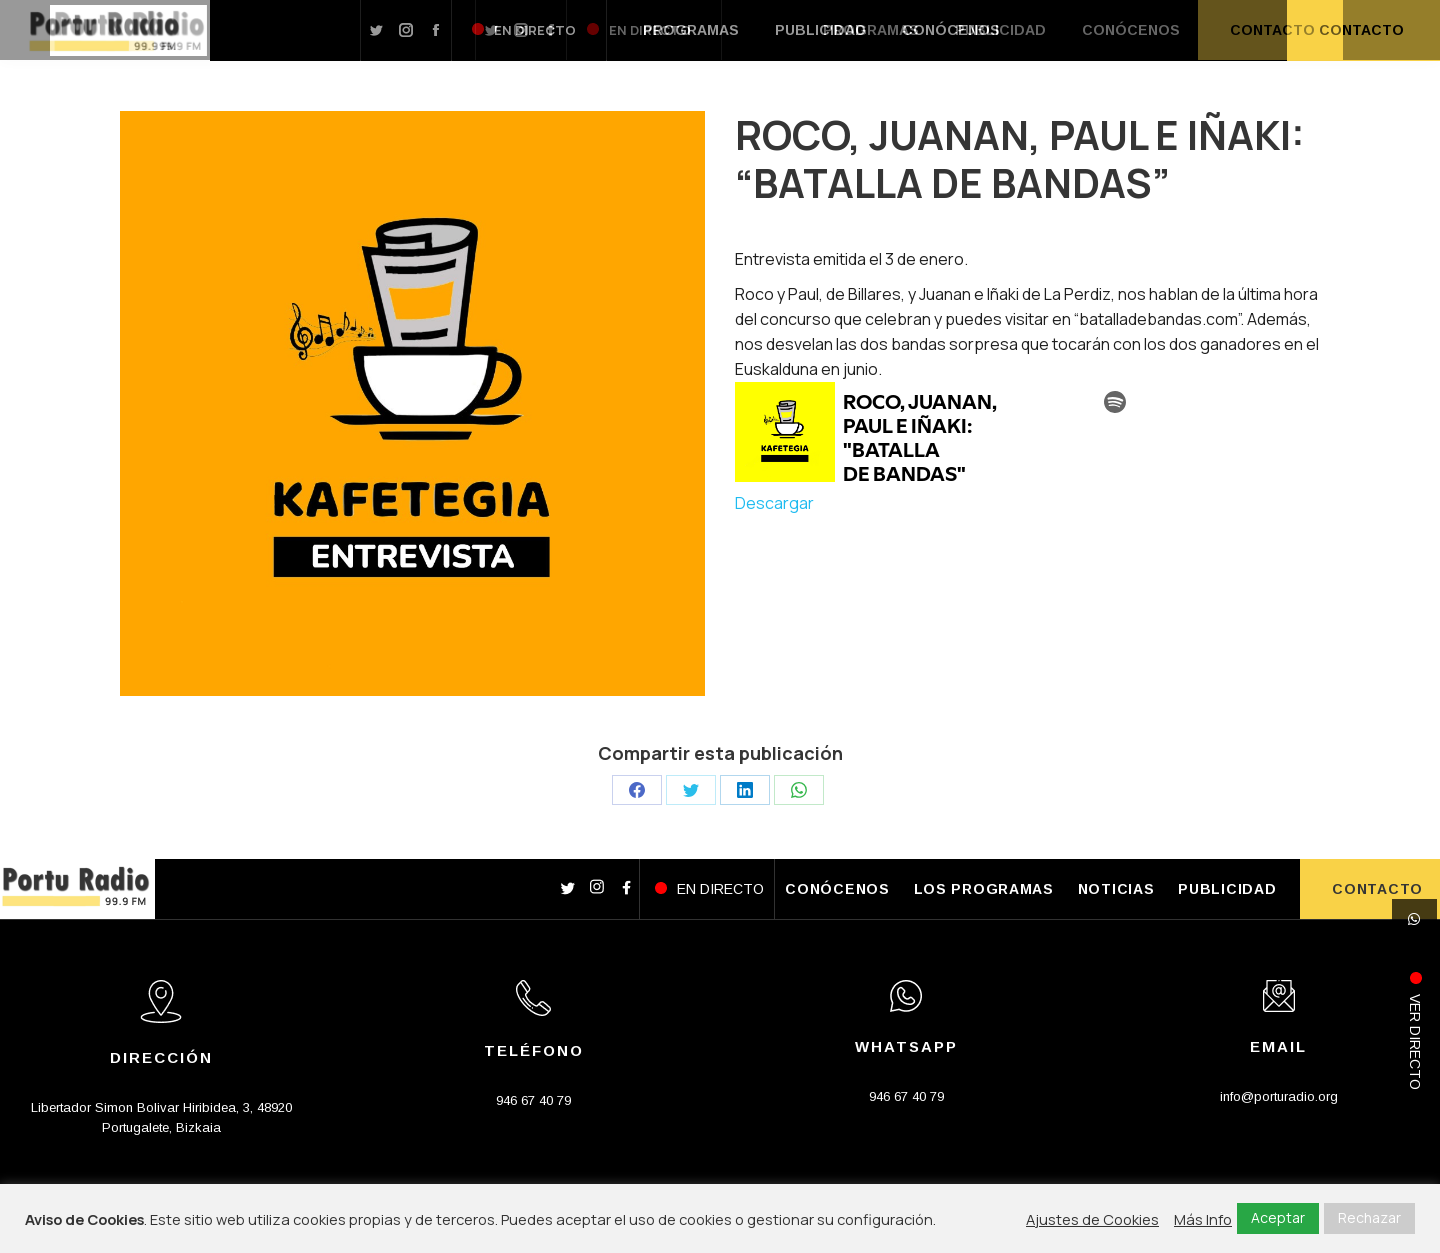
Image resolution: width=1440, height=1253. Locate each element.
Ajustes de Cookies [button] (1092, 1219)
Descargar (774, 503)
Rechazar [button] (1369, 1217)
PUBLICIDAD (1227, 889)
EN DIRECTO (720, 889)
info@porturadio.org (1279, 1096)
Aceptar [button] (1278, 1217)
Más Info (1203, 1219)
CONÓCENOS (837, 889)
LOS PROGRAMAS (984, 889)
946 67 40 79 (533, 1100)
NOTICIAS (1116, 889)
